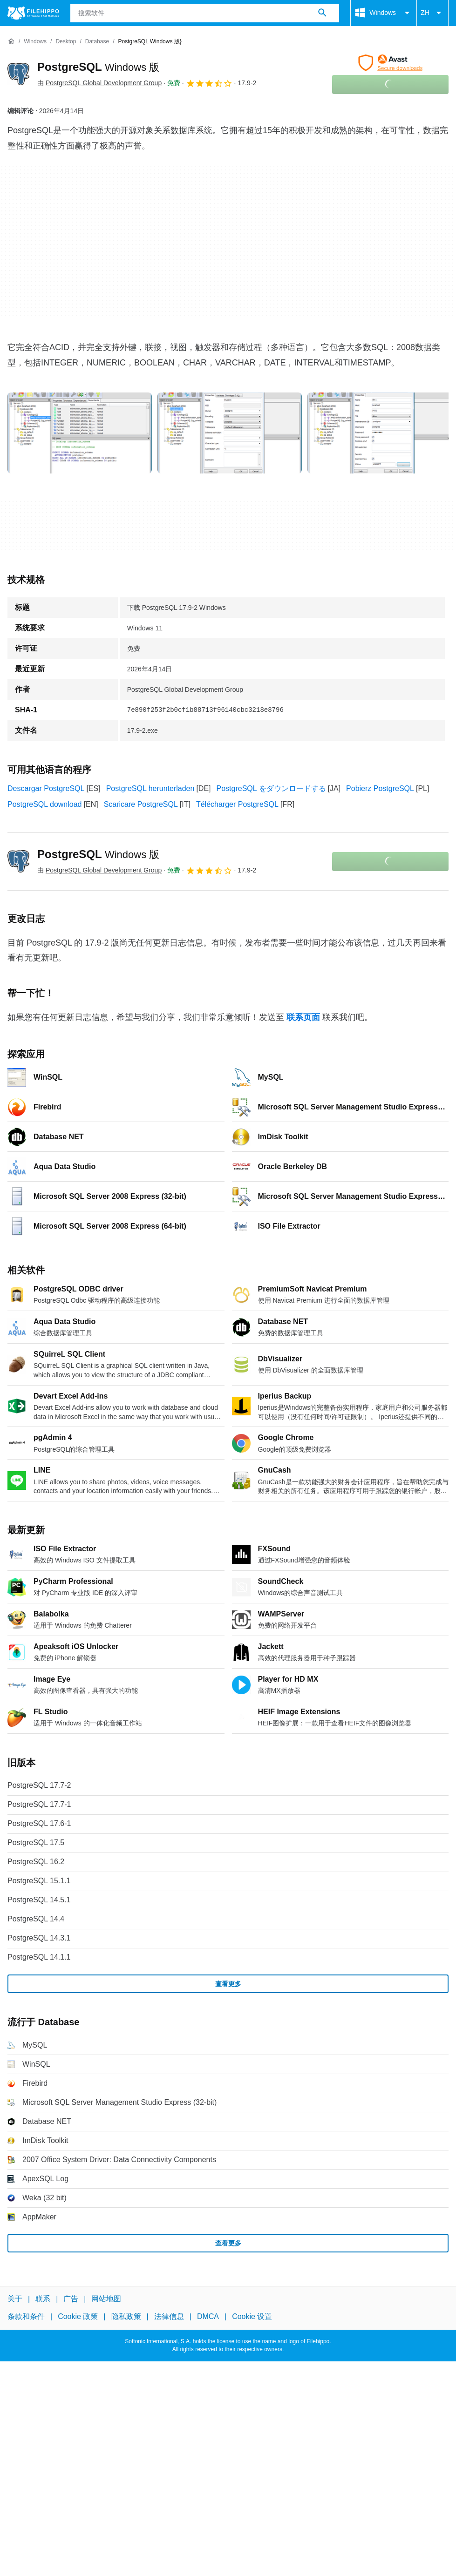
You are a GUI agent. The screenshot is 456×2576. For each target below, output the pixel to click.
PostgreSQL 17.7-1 (39, 1804)
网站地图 (106, 2299)
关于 (14, 2299)
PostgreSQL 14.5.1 (39, 1900)
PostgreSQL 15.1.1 (39, 1881)
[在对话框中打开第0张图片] (79, 432)
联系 (42, 2299)
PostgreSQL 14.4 (35, 1919)
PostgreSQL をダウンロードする (271, 788)
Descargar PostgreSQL (45, 788)
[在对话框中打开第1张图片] (229, 432)
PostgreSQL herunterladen (150, 788)
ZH (432, 13)
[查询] (205, 13)
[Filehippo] (33, 13)
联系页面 (303, 1017)
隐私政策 (126, 2317)
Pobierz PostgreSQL (380, 788)
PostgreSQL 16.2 (35, 1862)
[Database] (97, 42)
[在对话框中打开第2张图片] (379, 432)
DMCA (208, 2317)
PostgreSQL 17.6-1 (39, 1823)
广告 (70, 2299)
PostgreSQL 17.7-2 (39, 1785)
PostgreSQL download (44, 804)
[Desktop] (65, 42)
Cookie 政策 (78, 2317)
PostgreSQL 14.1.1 (39, 1957)
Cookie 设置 (252, 2317)
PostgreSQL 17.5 (35, 1842)
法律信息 (169, 2317)
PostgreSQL (98, 67)
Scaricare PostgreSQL (141, 804)
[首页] (11, 41)
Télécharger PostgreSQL (237, 804)
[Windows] (35, 42)
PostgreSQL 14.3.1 (39, 1938)
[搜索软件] (322, 13)
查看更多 (228, 1984)
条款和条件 (26, 2317)
